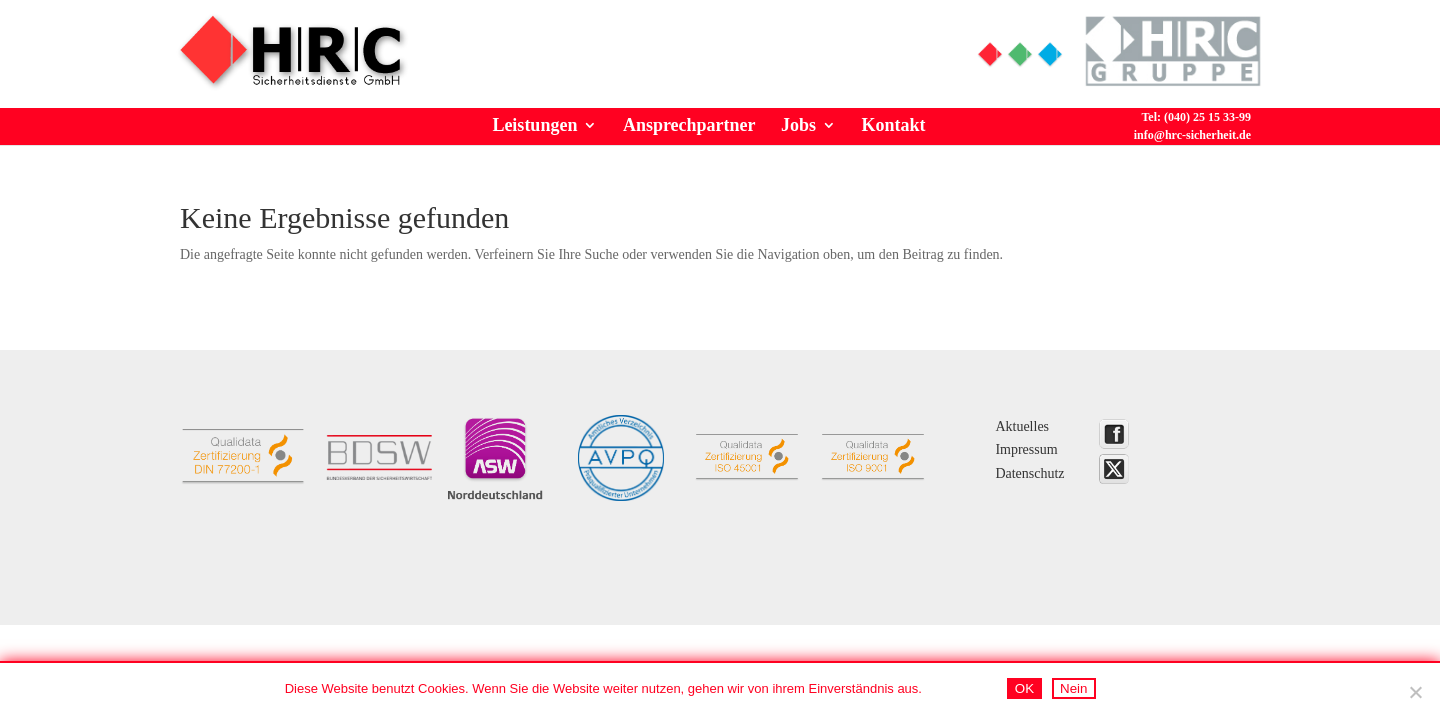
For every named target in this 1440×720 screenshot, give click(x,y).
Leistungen (534, 125)
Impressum (1026, 449)
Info (681, 46)
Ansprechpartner (689, 125)
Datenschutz (1029, 473)
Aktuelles (1022, 426)
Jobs (798, 125)
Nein (1073, 688)
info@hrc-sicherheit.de (1192, 135)
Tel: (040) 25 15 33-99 (834, 46)
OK (1024, 688)
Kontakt (894, 125)
